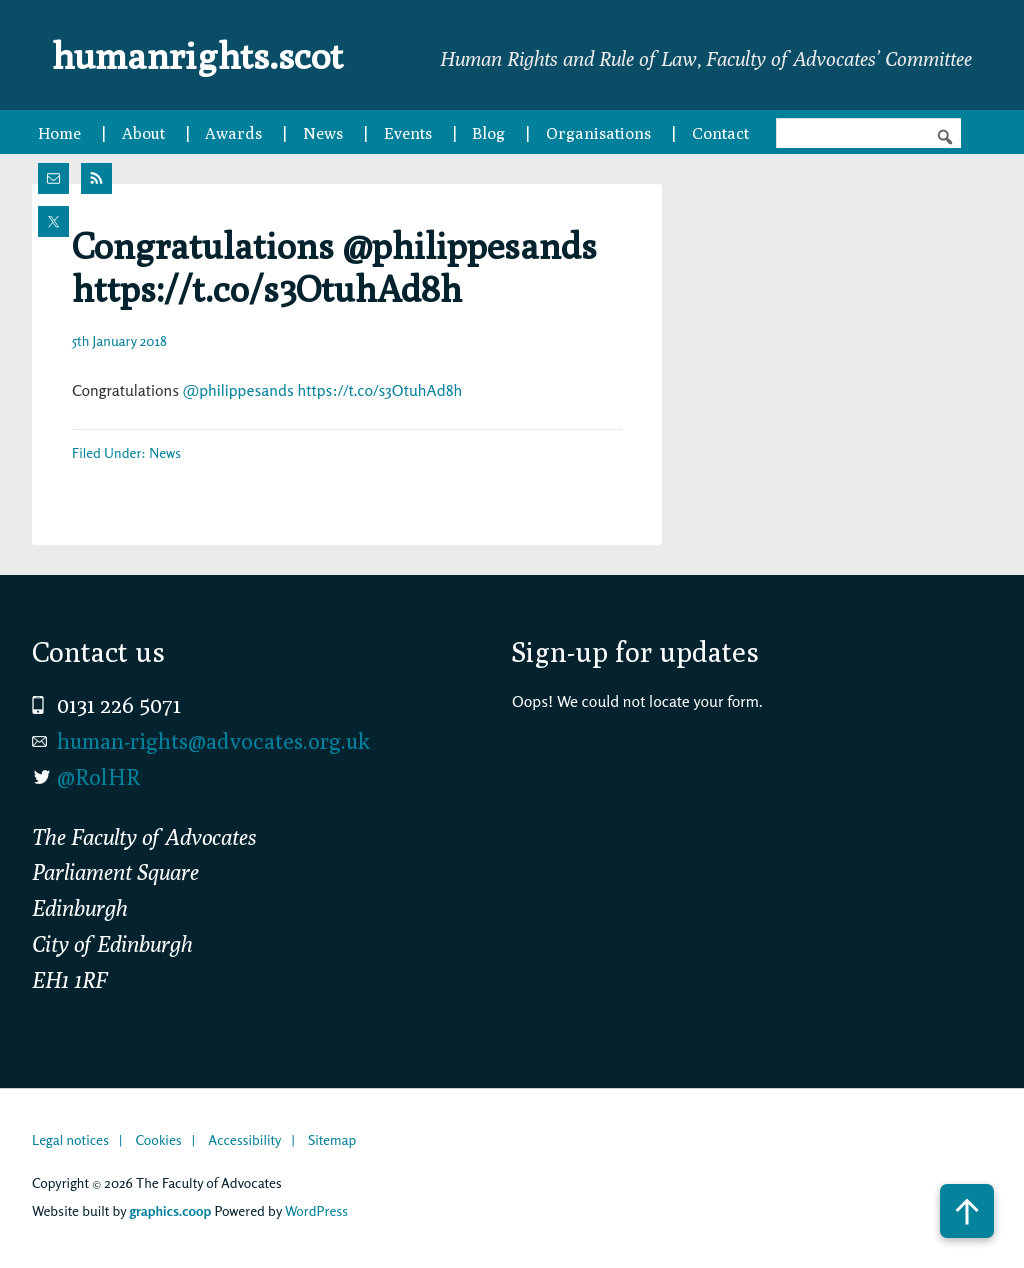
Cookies (158, 1139)
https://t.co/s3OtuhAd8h (379, 390)
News (165, 452)
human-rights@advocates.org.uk (213, 741)
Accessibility (244, 1139)
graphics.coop (170, 1210)
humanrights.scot (210, 54)
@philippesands (238, 390)
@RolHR (98, 777)
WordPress (316, 1210)
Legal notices (70, 1139)
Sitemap (332, 1139)
